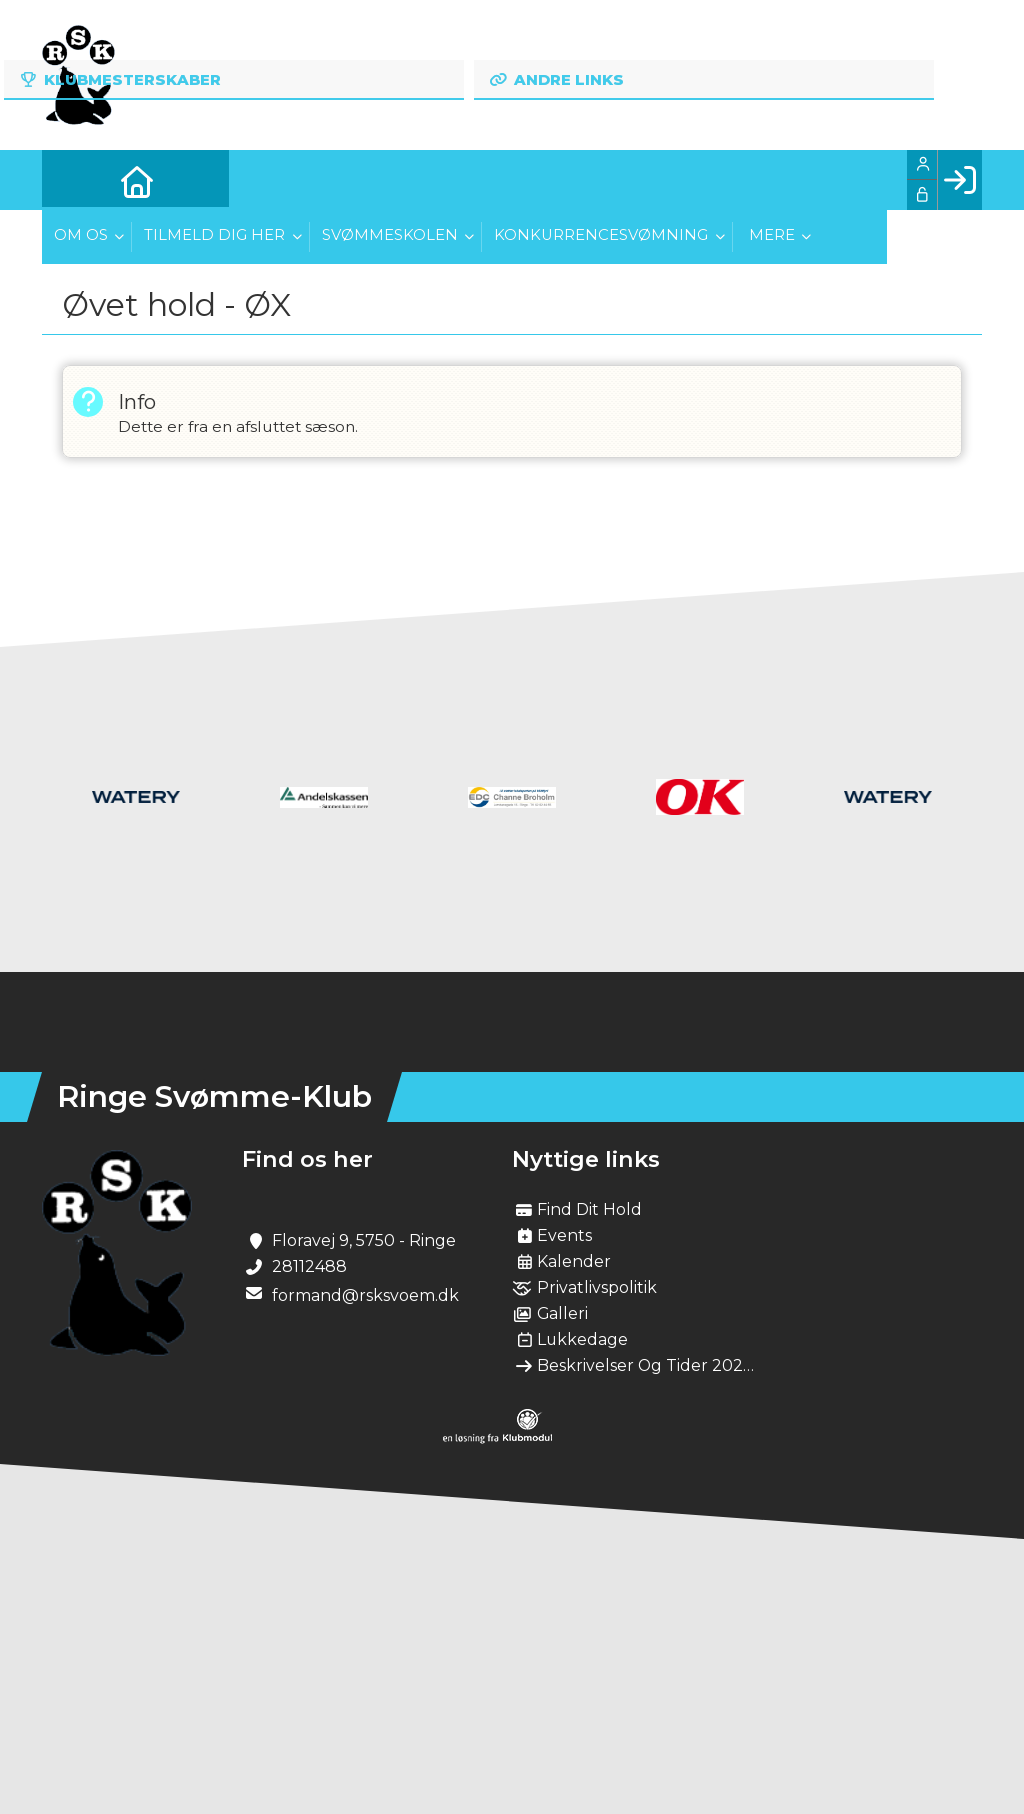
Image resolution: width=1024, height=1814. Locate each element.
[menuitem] (72, 180)
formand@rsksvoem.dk (365, 1295)
